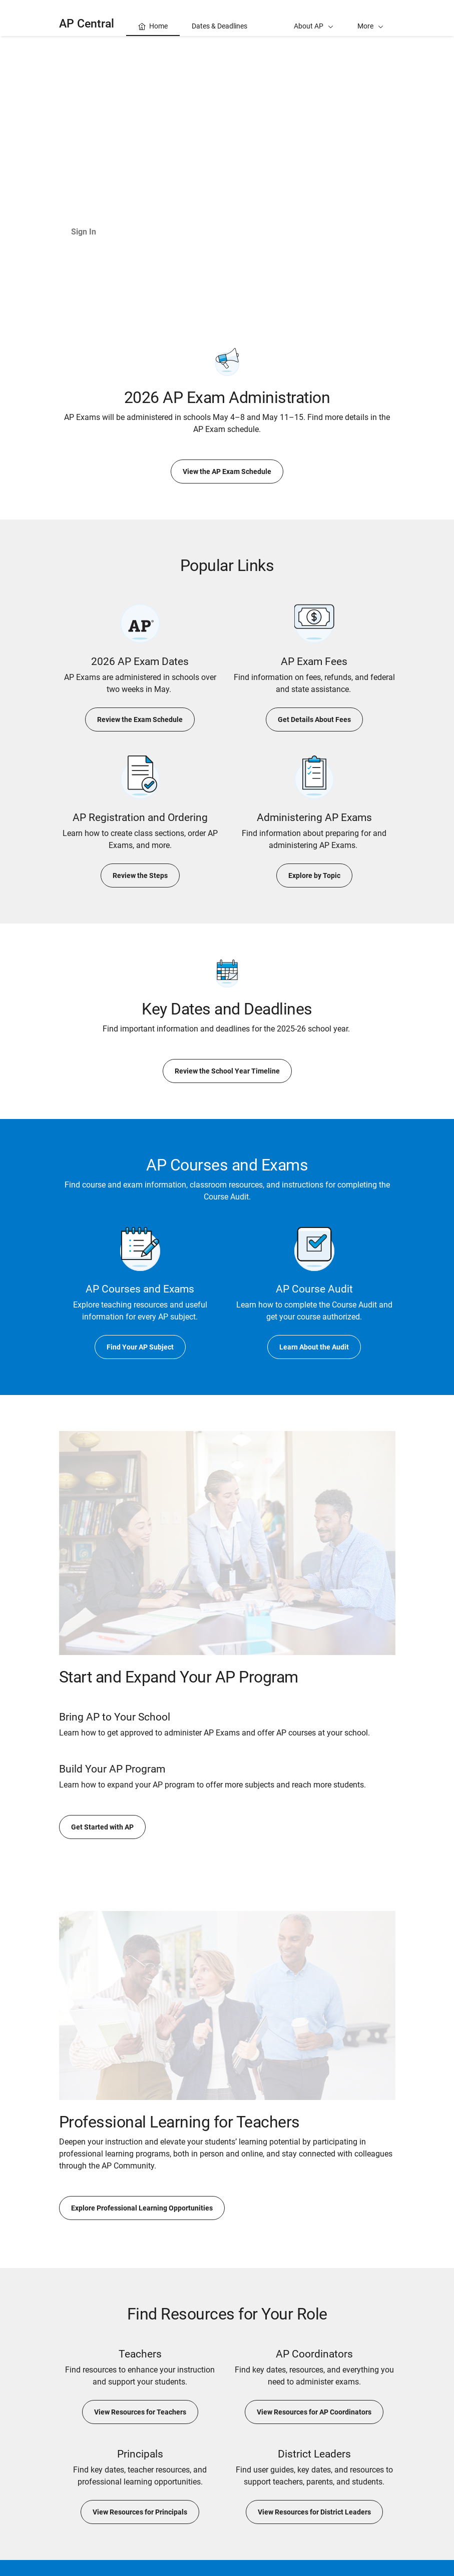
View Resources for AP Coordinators (314, 2412)
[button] (370, 18)
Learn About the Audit (314, 1347)
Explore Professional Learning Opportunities (142, 2208)
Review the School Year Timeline (227, 1071)
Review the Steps (140, 876)
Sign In (83, 231)
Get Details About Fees (314, 720)
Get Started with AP (102, 1827)
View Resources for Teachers (140, 2412)
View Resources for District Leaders (314, 2512)
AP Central (86, 23)
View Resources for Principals (140, 2512)
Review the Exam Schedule (140, 720)
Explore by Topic (314, 876)
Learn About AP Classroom (177, 231)
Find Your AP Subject (140, 1347)
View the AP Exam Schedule (227, 472)
